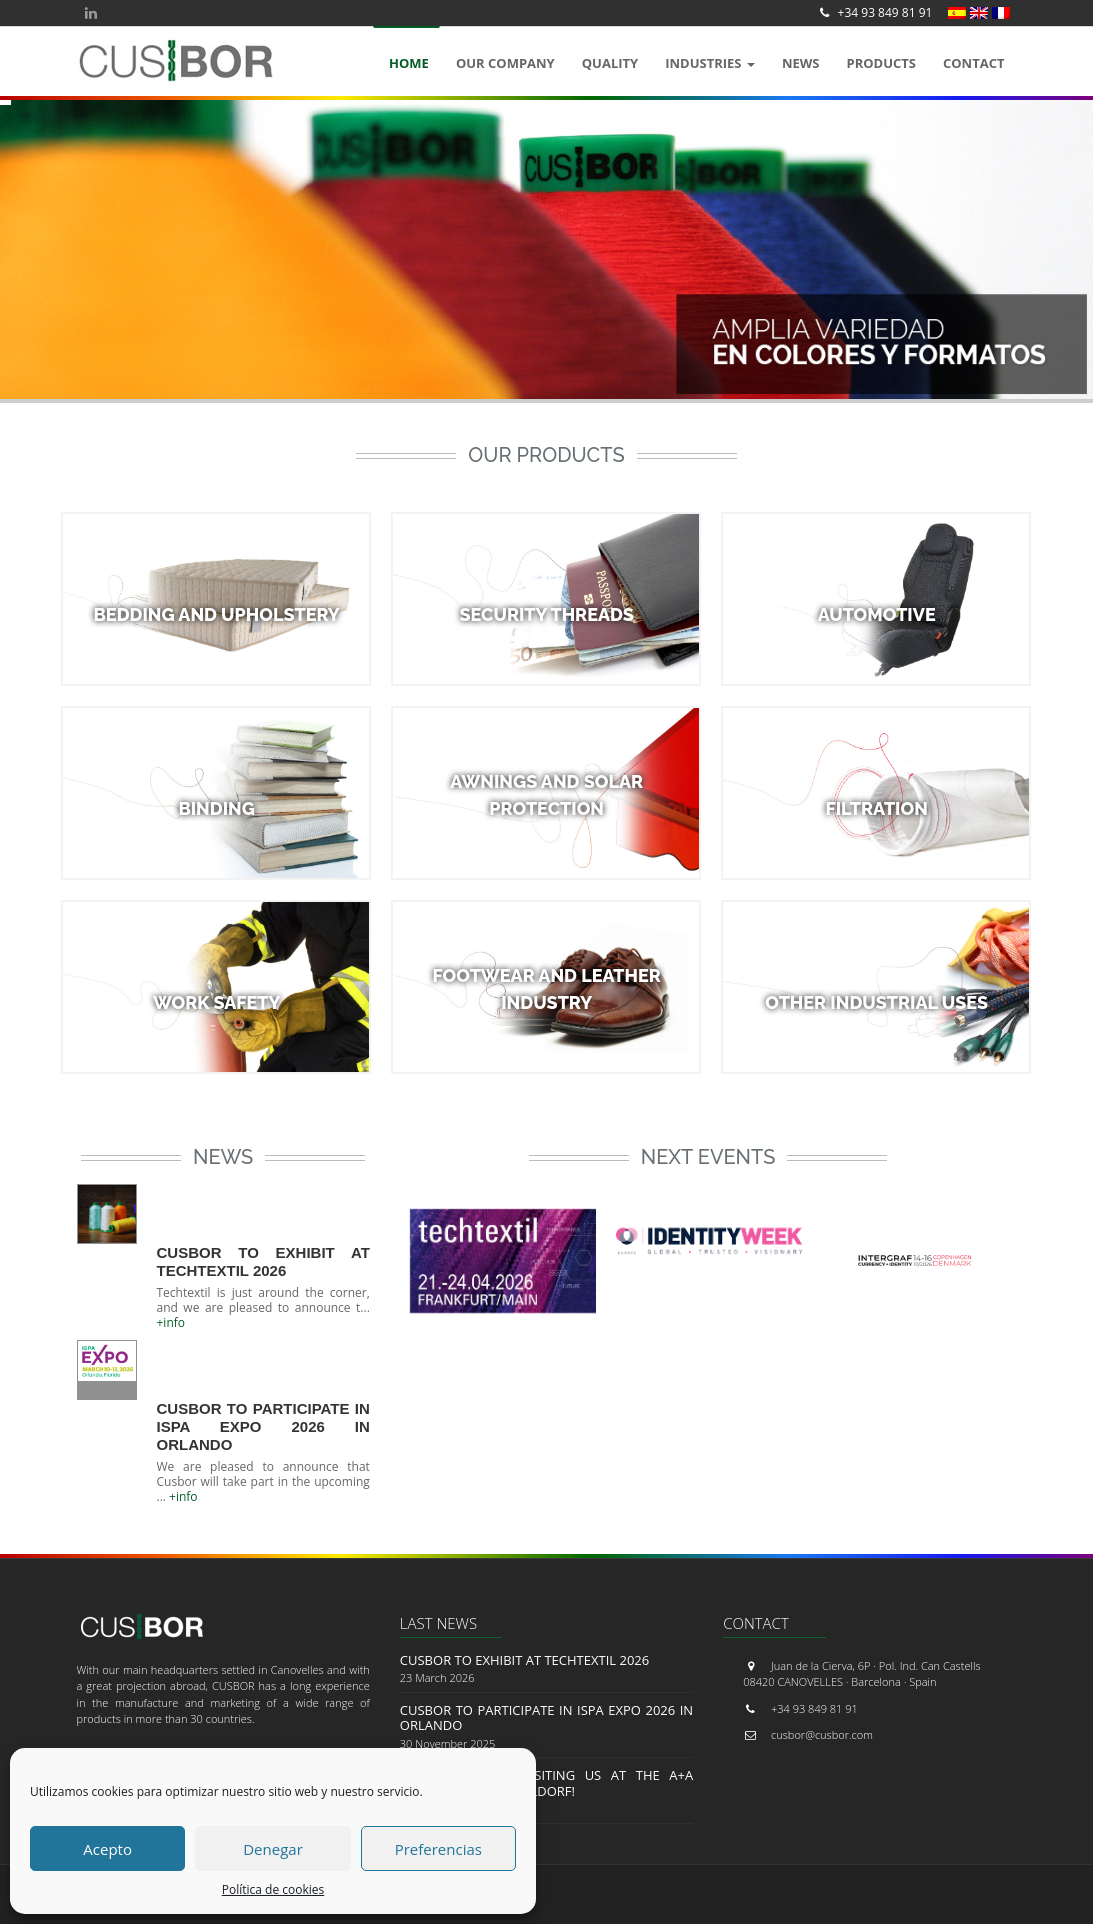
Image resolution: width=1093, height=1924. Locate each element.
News (801, 63)
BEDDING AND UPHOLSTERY (217, 614)
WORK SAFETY (216, 1002)
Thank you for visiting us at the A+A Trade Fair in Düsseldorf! (546, 1783)
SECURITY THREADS (546, 614)
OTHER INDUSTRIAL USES (876, 1002)
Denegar (273, 1849)
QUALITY (610, 63)
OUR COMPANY (505, 63)
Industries (710, 63)
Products (881, 63)
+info (171, 1322)
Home (409, 63)
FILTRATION (876, 808)
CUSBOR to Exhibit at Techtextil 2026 (263, 1261)
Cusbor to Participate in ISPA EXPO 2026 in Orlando (263, 1426)
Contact (974, 63)
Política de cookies (273, 1889)
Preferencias (438, 1849)
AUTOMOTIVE (877, 614)
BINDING (216, 808)
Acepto (107, 1849)
